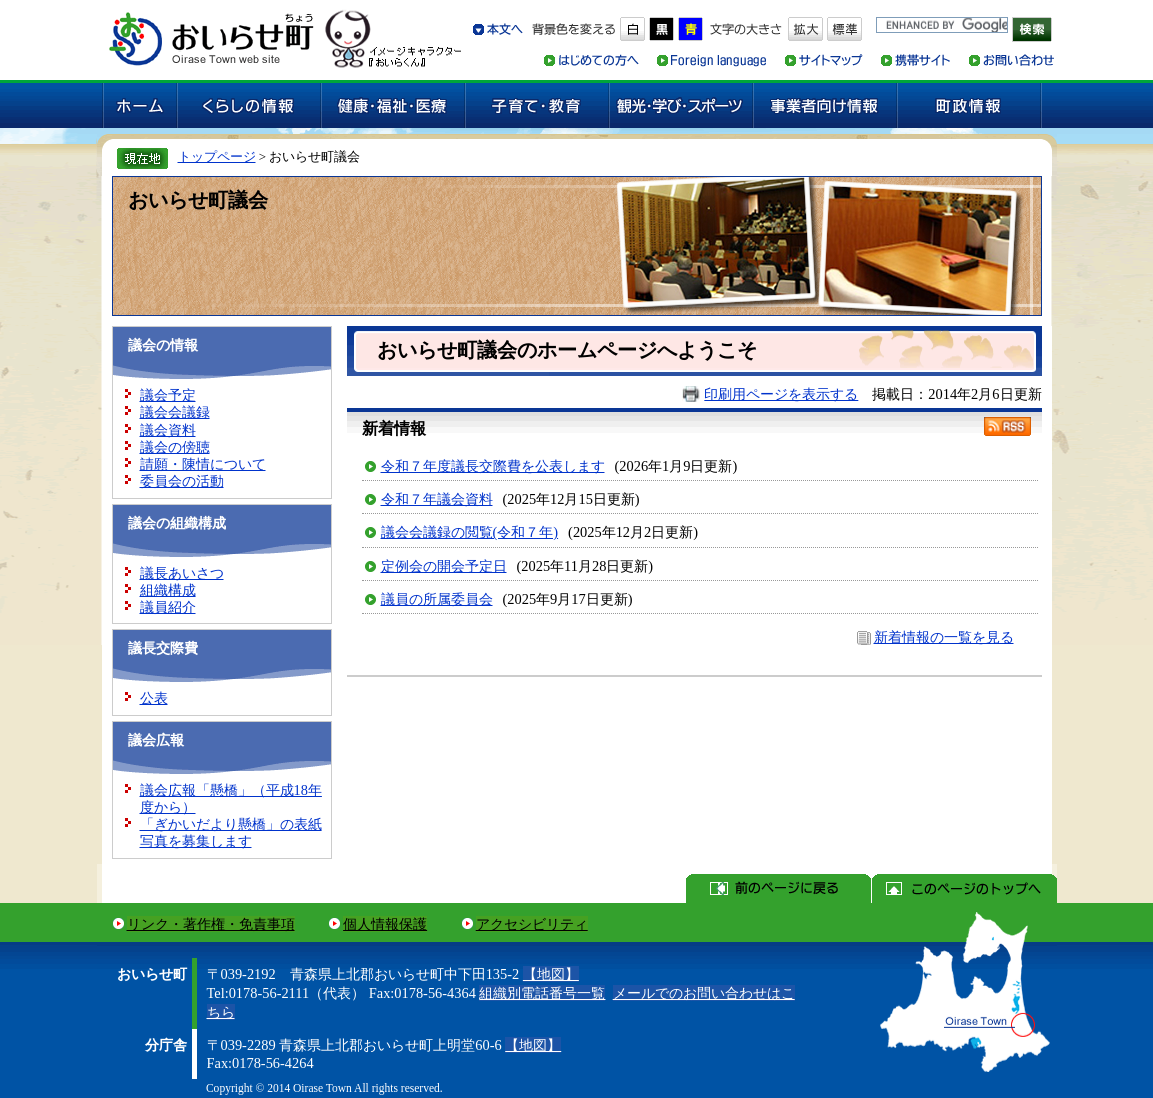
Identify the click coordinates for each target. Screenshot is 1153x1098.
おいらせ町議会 (198, 200)
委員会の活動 (182, 481)
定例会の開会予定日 (444, 566)
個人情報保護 (385, 924)
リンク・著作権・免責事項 (211, 924)
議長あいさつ (182, 573)
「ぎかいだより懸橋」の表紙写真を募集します (231, 832)
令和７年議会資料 (437, 499)
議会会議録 (175, 412)
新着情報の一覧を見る (944, 637)
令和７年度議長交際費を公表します (493, 466)
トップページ (217, 156)
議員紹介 (168, 607)
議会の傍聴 (175, 447)
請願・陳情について (203, 464)
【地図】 (551, 974)
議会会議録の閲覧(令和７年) (470, 532)
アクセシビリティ (532, 924)
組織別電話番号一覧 (542, 993)
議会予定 (168, 395)
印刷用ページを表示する (781, 394)
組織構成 (168, 590)
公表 (154, 698)
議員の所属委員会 (437, 599)
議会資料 (168, 430)
